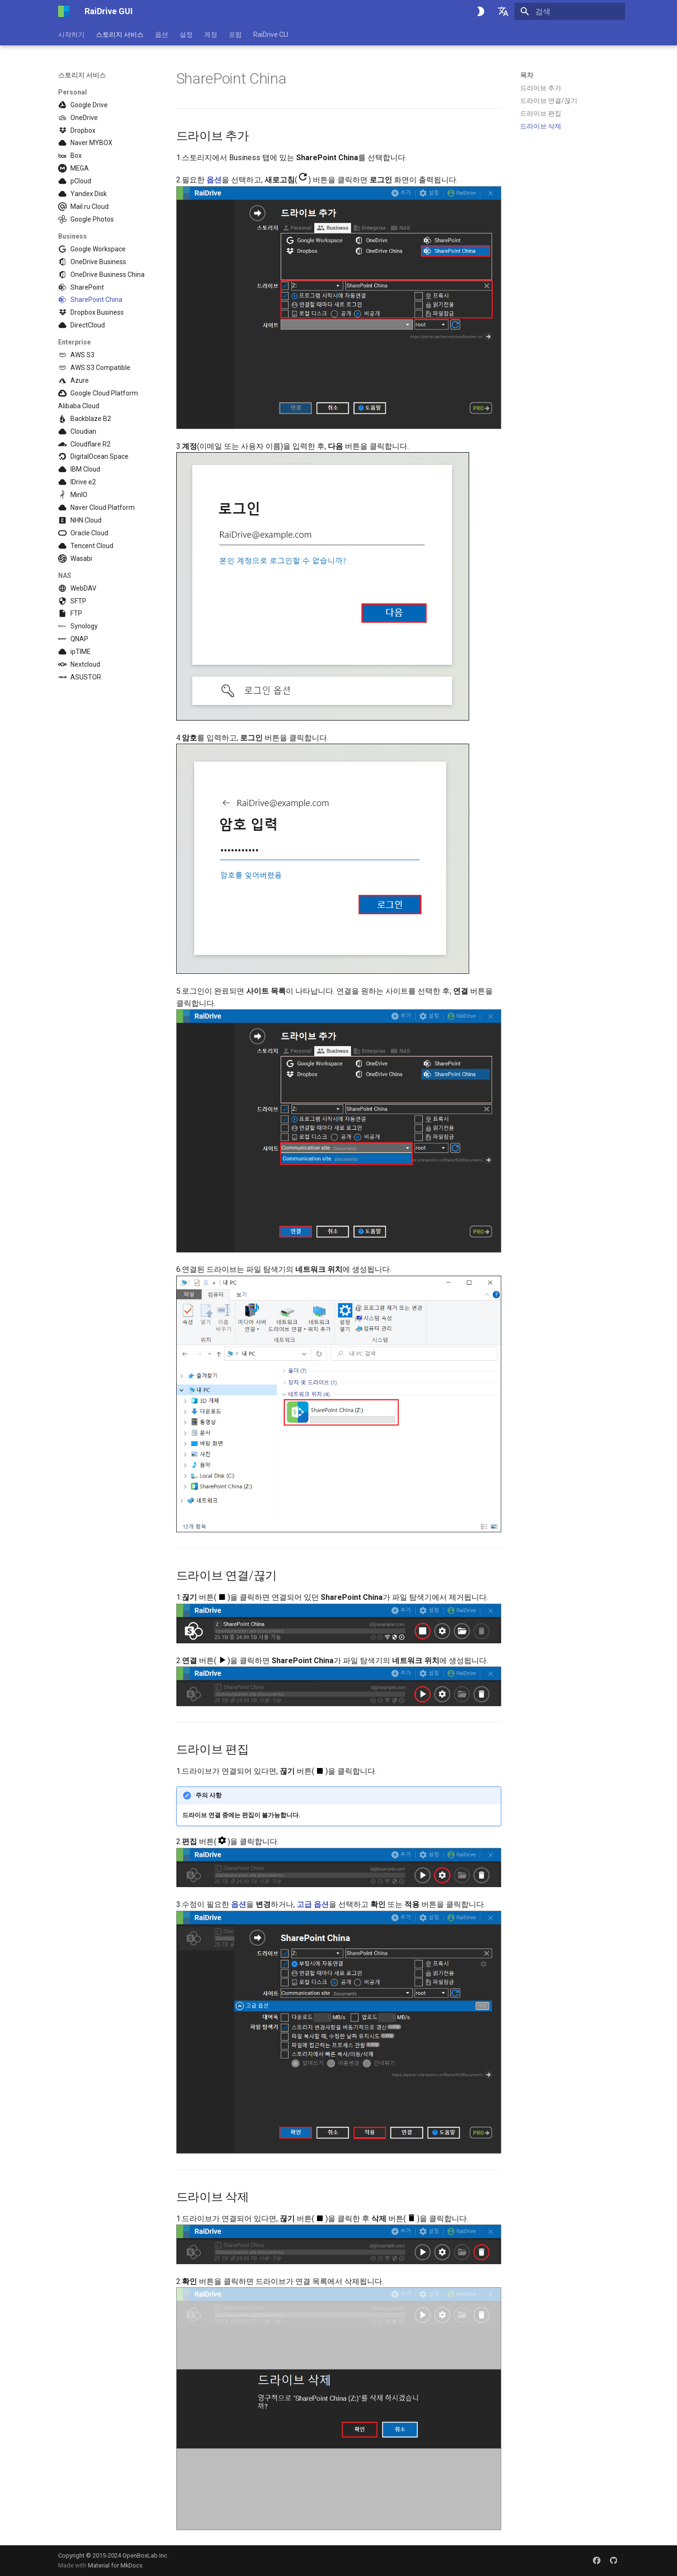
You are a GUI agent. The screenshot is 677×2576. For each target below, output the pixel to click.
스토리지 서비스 (120, 34)
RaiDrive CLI (270, 34)
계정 (210, 34)
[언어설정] (503, 11)
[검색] (569, 11)
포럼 (235, 34)
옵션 (161, 34)
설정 (186, 34)
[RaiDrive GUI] (63, 11)
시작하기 (71, 34)
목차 (526, 75)
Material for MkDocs (115, 2565)
